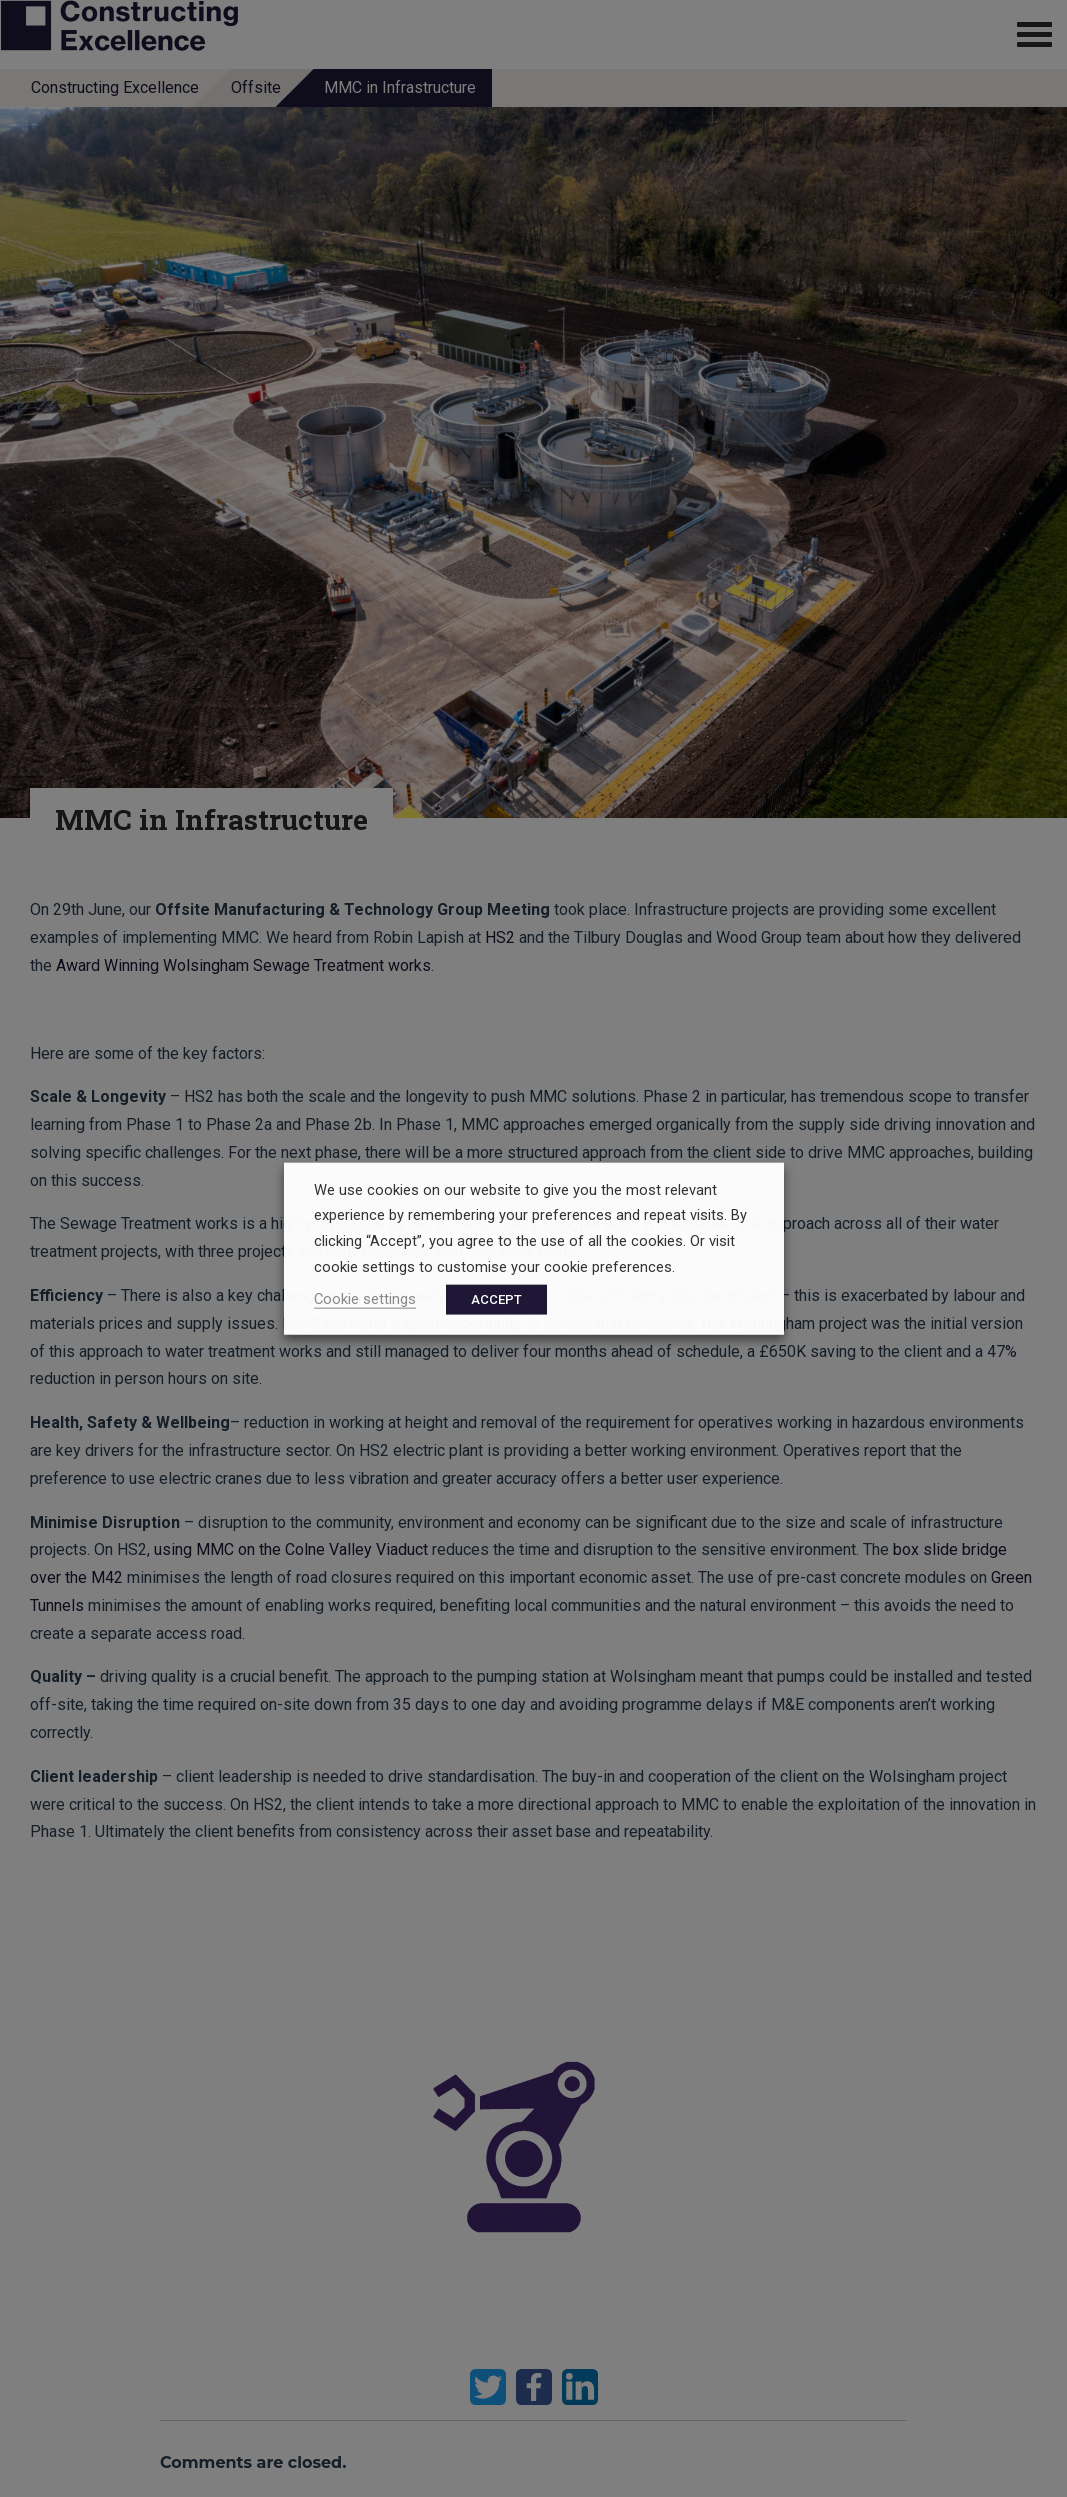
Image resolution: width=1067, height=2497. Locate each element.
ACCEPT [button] (496, 1299)
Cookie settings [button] (365, 1299)
